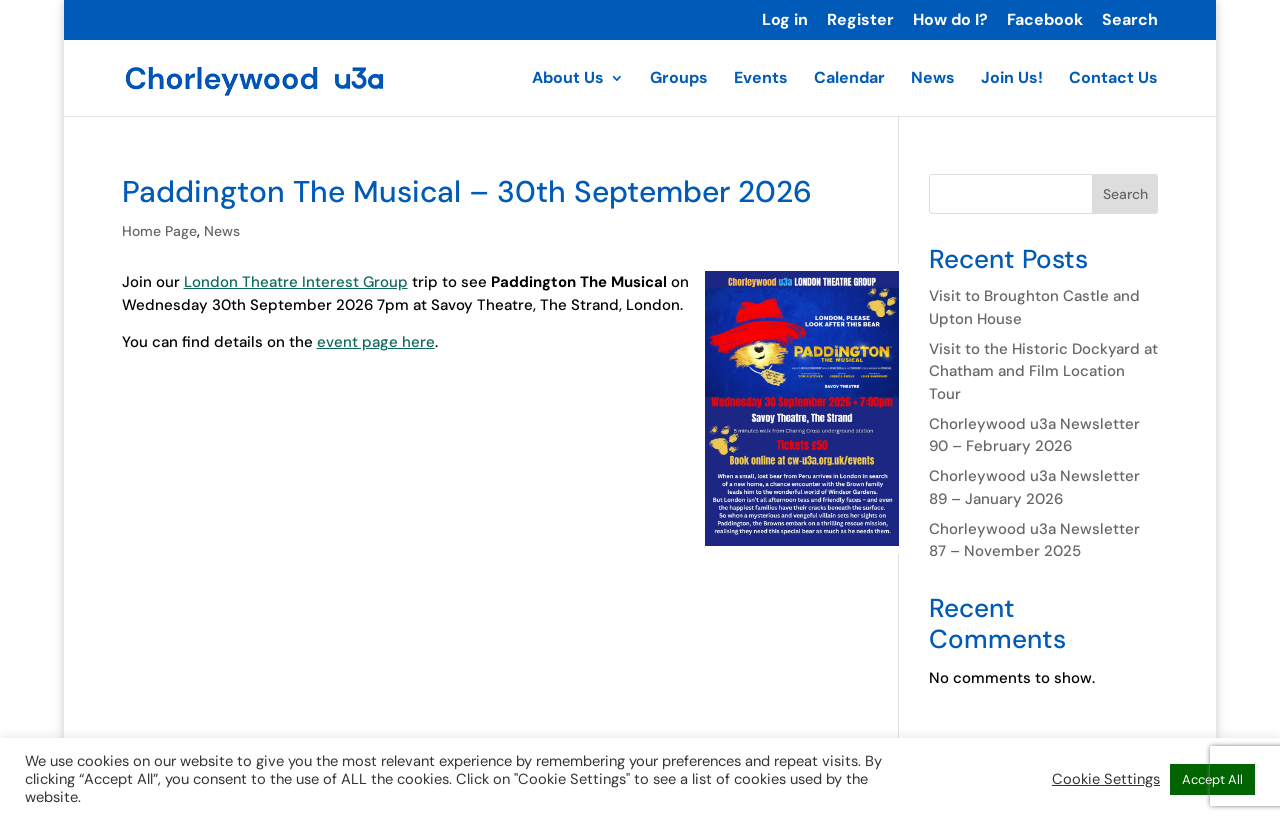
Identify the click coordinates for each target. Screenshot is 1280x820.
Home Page (159, 231)
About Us (568, 79)
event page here (376, 342)
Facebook (1045, 21)
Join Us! (1012, 79)
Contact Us (1113, 79)
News (933, 79)
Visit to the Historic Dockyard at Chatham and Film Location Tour (1043, 371)
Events (761, 79)
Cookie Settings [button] (1106, 779)
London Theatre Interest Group (296, 282)
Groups (679, 79)
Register (860, 21)
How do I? (950, 21)
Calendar (849, 79)
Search (1130, 21)
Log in (785, 21)
